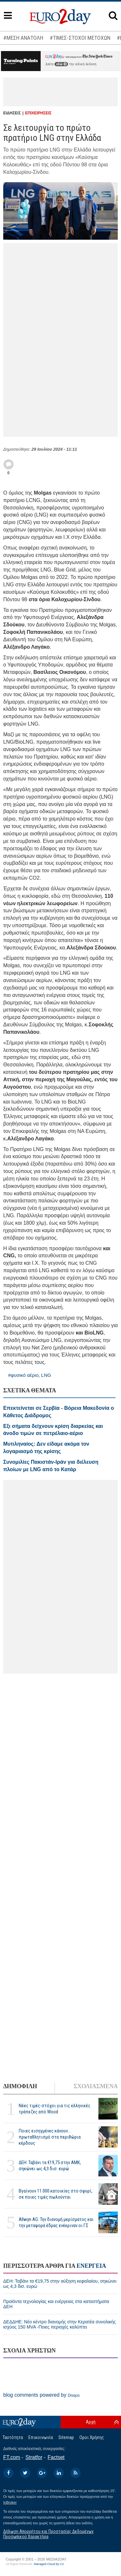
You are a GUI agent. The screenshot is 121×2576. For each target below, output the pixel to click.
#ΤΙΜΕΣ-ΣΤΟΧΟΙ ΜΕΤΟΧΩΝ (80, 38)
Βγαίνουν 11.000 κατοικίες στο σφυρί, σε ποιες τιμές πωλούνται (55, 2194)
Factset (56, 2457)
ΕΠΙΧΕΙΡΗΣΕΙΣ (38, 113)
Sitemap (66, 2437)
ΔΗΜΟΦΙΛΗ (20, 2086)
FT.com (11, 2457)
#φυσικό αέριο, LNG (29, 1375)
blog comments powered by (41, 2395)
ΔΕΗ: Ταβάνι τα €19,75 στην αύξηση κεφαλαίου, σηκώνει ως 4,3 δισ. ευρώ (59, 2283)
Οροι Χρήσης (91, 2437)
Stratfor (33, 2457)
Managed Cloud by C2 (49, 2564)
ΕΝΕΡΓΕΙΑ (91, 2266)
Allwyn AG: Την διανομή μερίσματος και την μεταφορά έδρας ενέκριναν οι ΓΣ (56, 2222)
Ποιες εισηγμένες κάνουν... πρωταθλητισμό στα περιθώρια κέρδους (50, 2137)
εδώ (61, 64)
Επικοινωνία (40, 2437)
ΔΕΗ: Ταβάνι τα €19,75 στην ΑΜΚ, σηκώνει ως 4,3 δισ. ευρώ (50, 2166)
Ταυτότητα (13, 2437)
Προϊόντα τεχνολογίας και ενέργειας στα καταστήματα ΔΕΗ (56, 2304)
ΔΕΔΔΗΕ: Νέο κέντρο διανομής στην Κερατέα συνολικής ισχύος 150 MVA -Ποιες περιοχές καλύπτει (59, 2324)
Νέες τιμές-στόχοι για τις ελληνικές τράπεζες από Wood (54, 2109)
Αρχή (91, 2422)
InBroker (10, 2502)
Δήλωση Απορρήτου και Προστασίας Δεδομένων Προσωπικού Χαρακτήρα (48, 2534)
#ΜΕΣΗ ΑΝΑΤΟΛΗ (23, 38)
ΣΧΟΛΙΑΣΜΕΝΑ (96, 2086)
